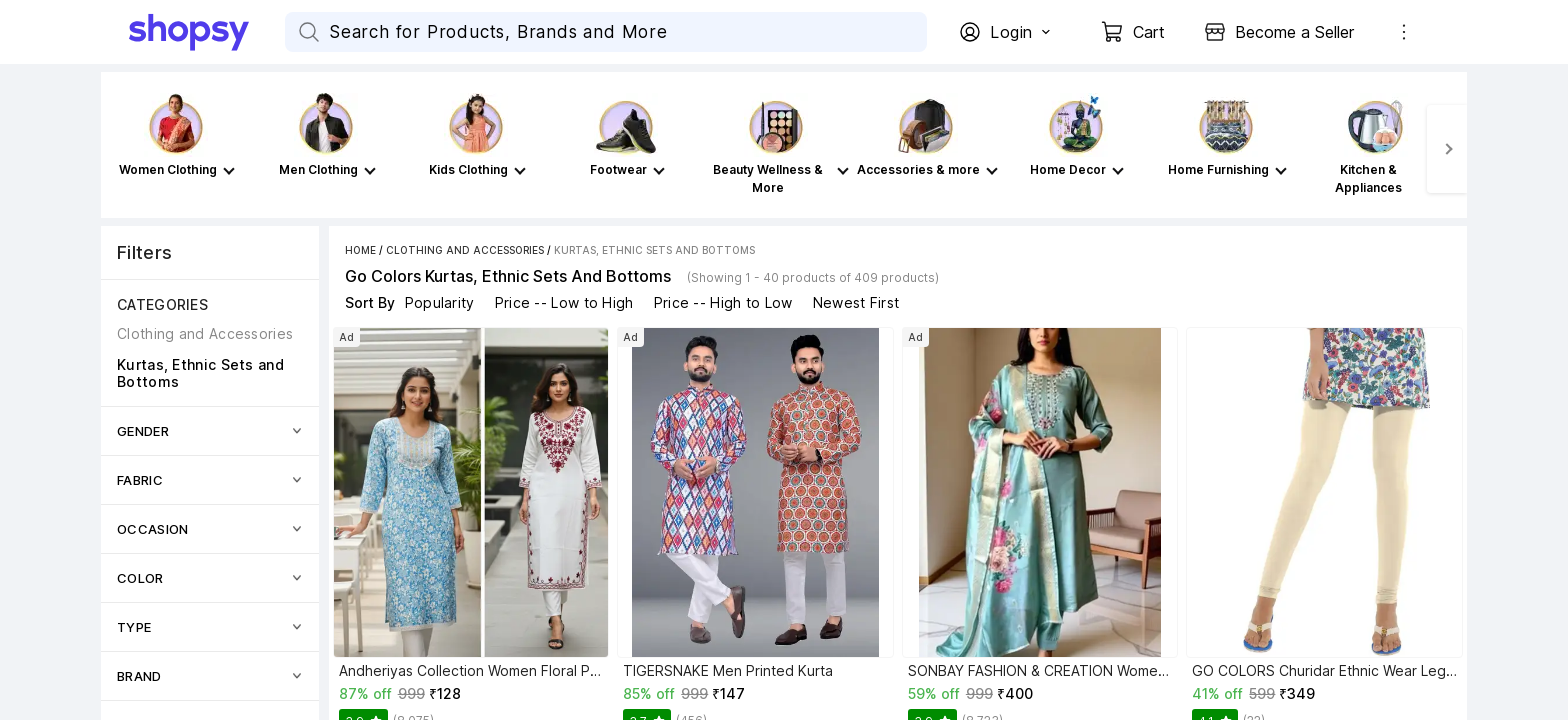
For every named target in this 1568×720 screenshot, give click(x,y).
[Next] (1447, 149)
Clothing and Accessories (465, 250)
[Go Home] (207, 32)
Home (360, 250)
